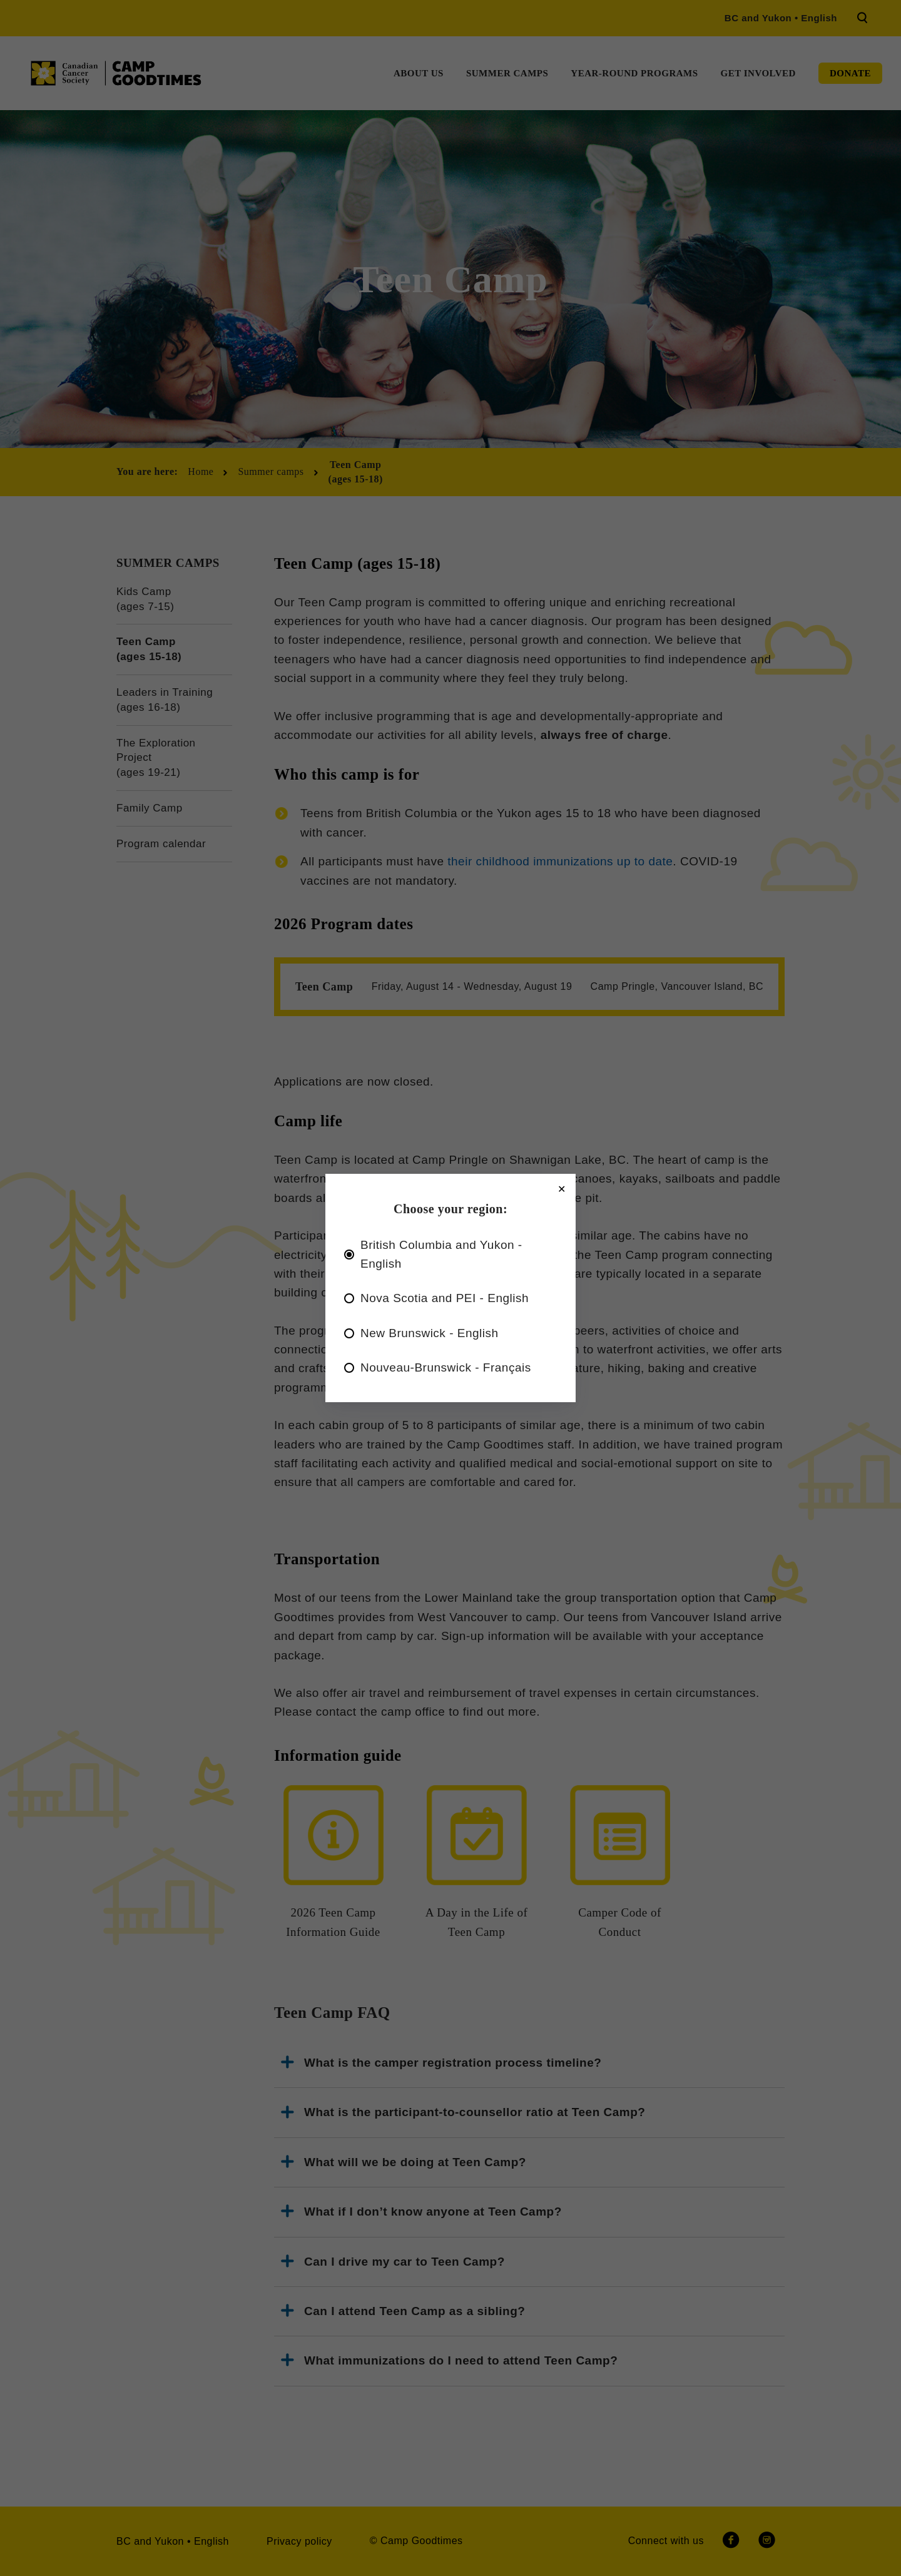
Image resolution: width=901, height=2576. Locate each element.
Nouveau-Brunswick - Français (445, 1367)
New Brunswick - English (429, 1333)
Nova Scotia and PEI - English (444, 1298)
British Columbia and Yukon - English (441, 1254)
